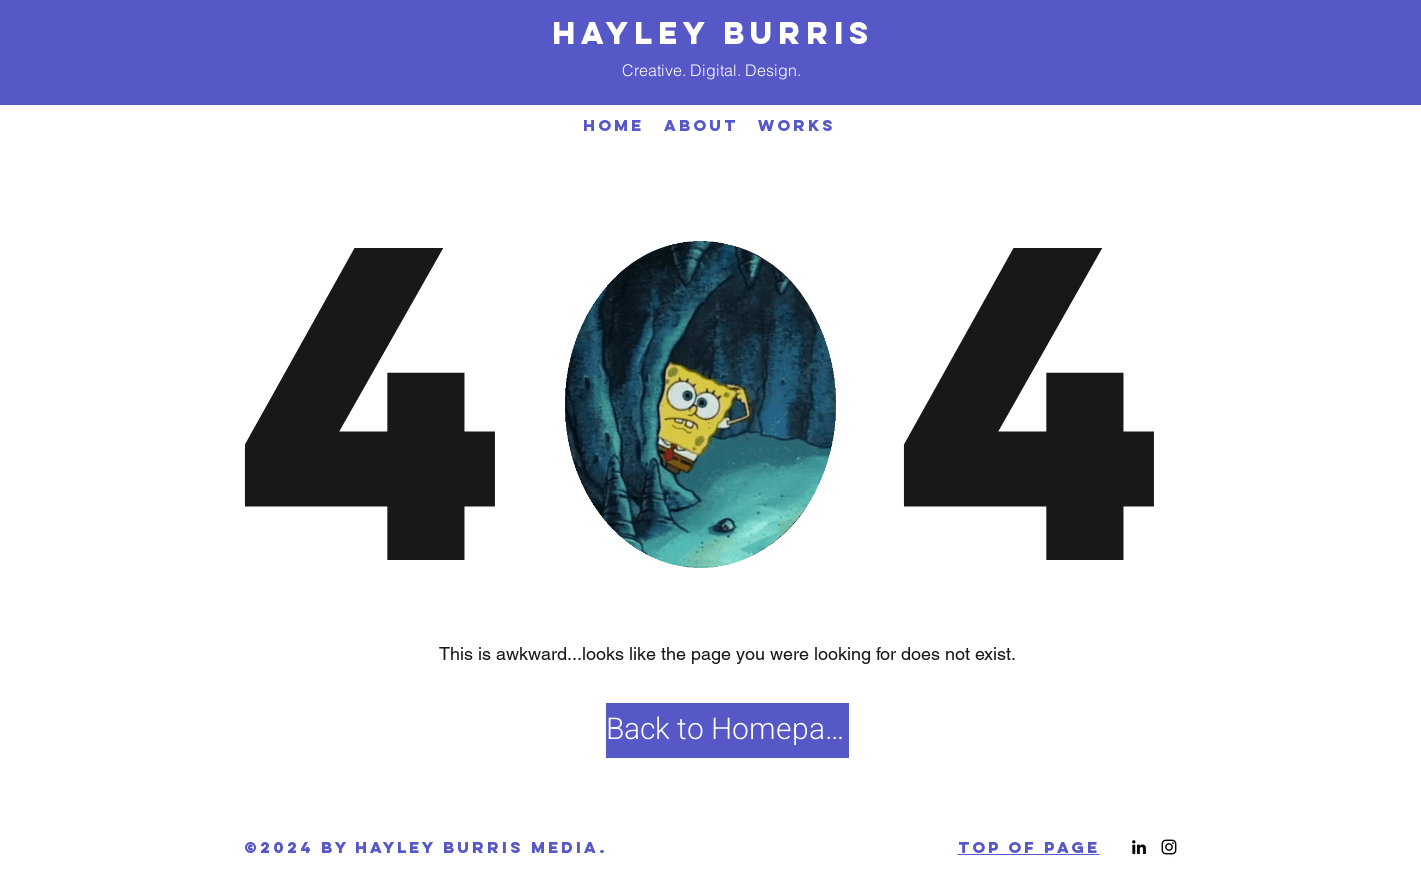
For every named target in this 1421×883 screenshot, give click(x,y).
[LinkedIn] (1185, 125)
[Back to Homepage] (727, 730)
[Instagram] (1215, 125)
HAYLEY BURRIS (713, 33)
